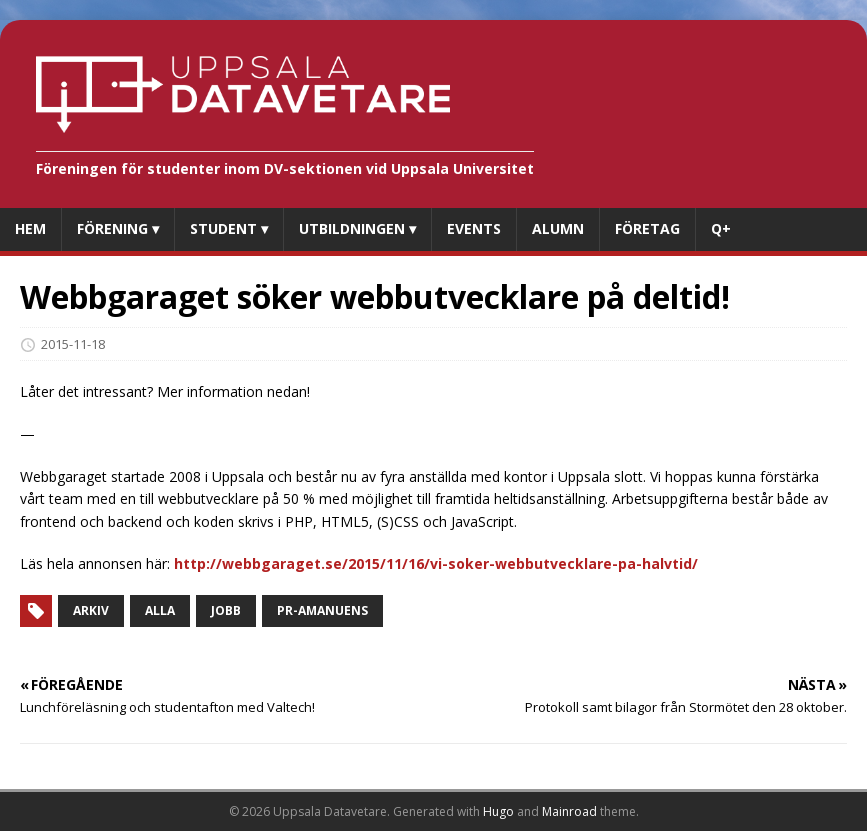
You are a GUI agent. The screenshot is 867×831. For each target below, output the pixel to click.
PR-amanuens (322, 610)
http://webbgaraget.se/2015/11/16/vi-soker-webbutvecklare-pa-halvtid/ (436, 563)
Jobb (226, 610)
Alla (160, 610)
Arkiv (91, 610)
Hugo (498, 811)
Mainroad (569, 811)
